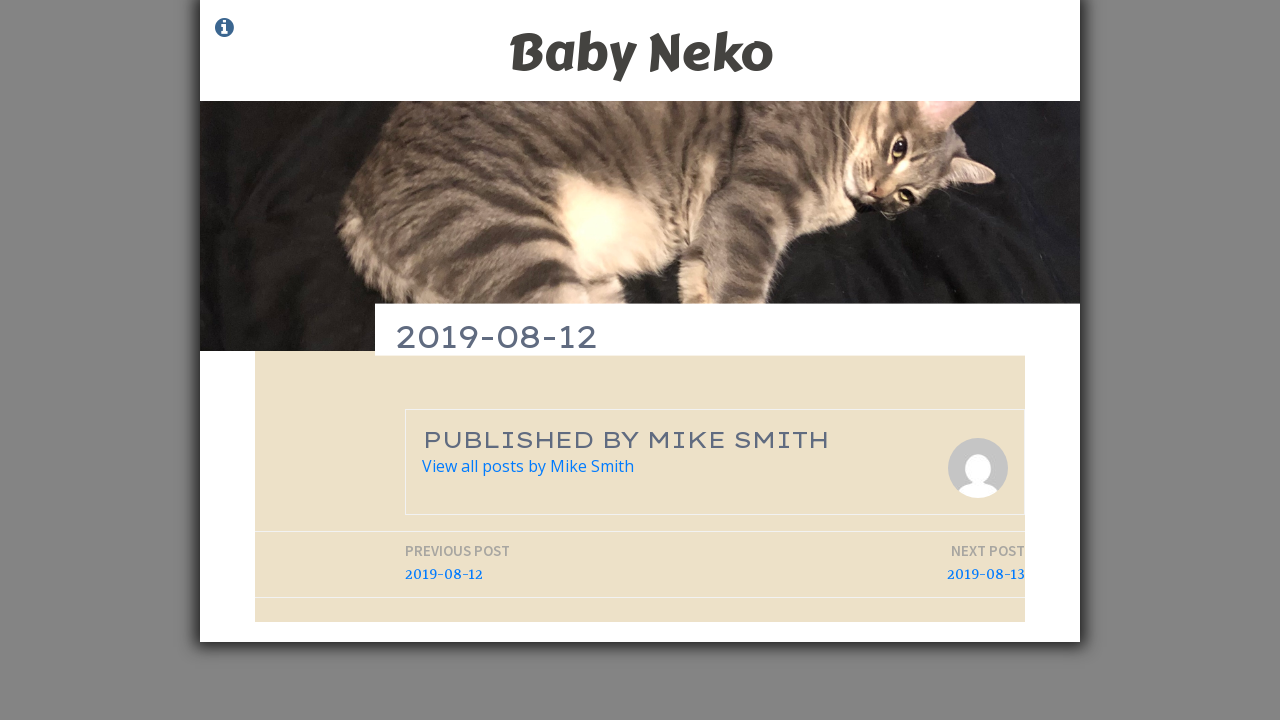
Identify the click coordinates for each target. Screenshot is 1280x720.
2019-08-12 (457, 562)
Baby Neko (640, 52)
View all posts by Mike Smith (528, 466)
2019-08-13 (986, 562)
